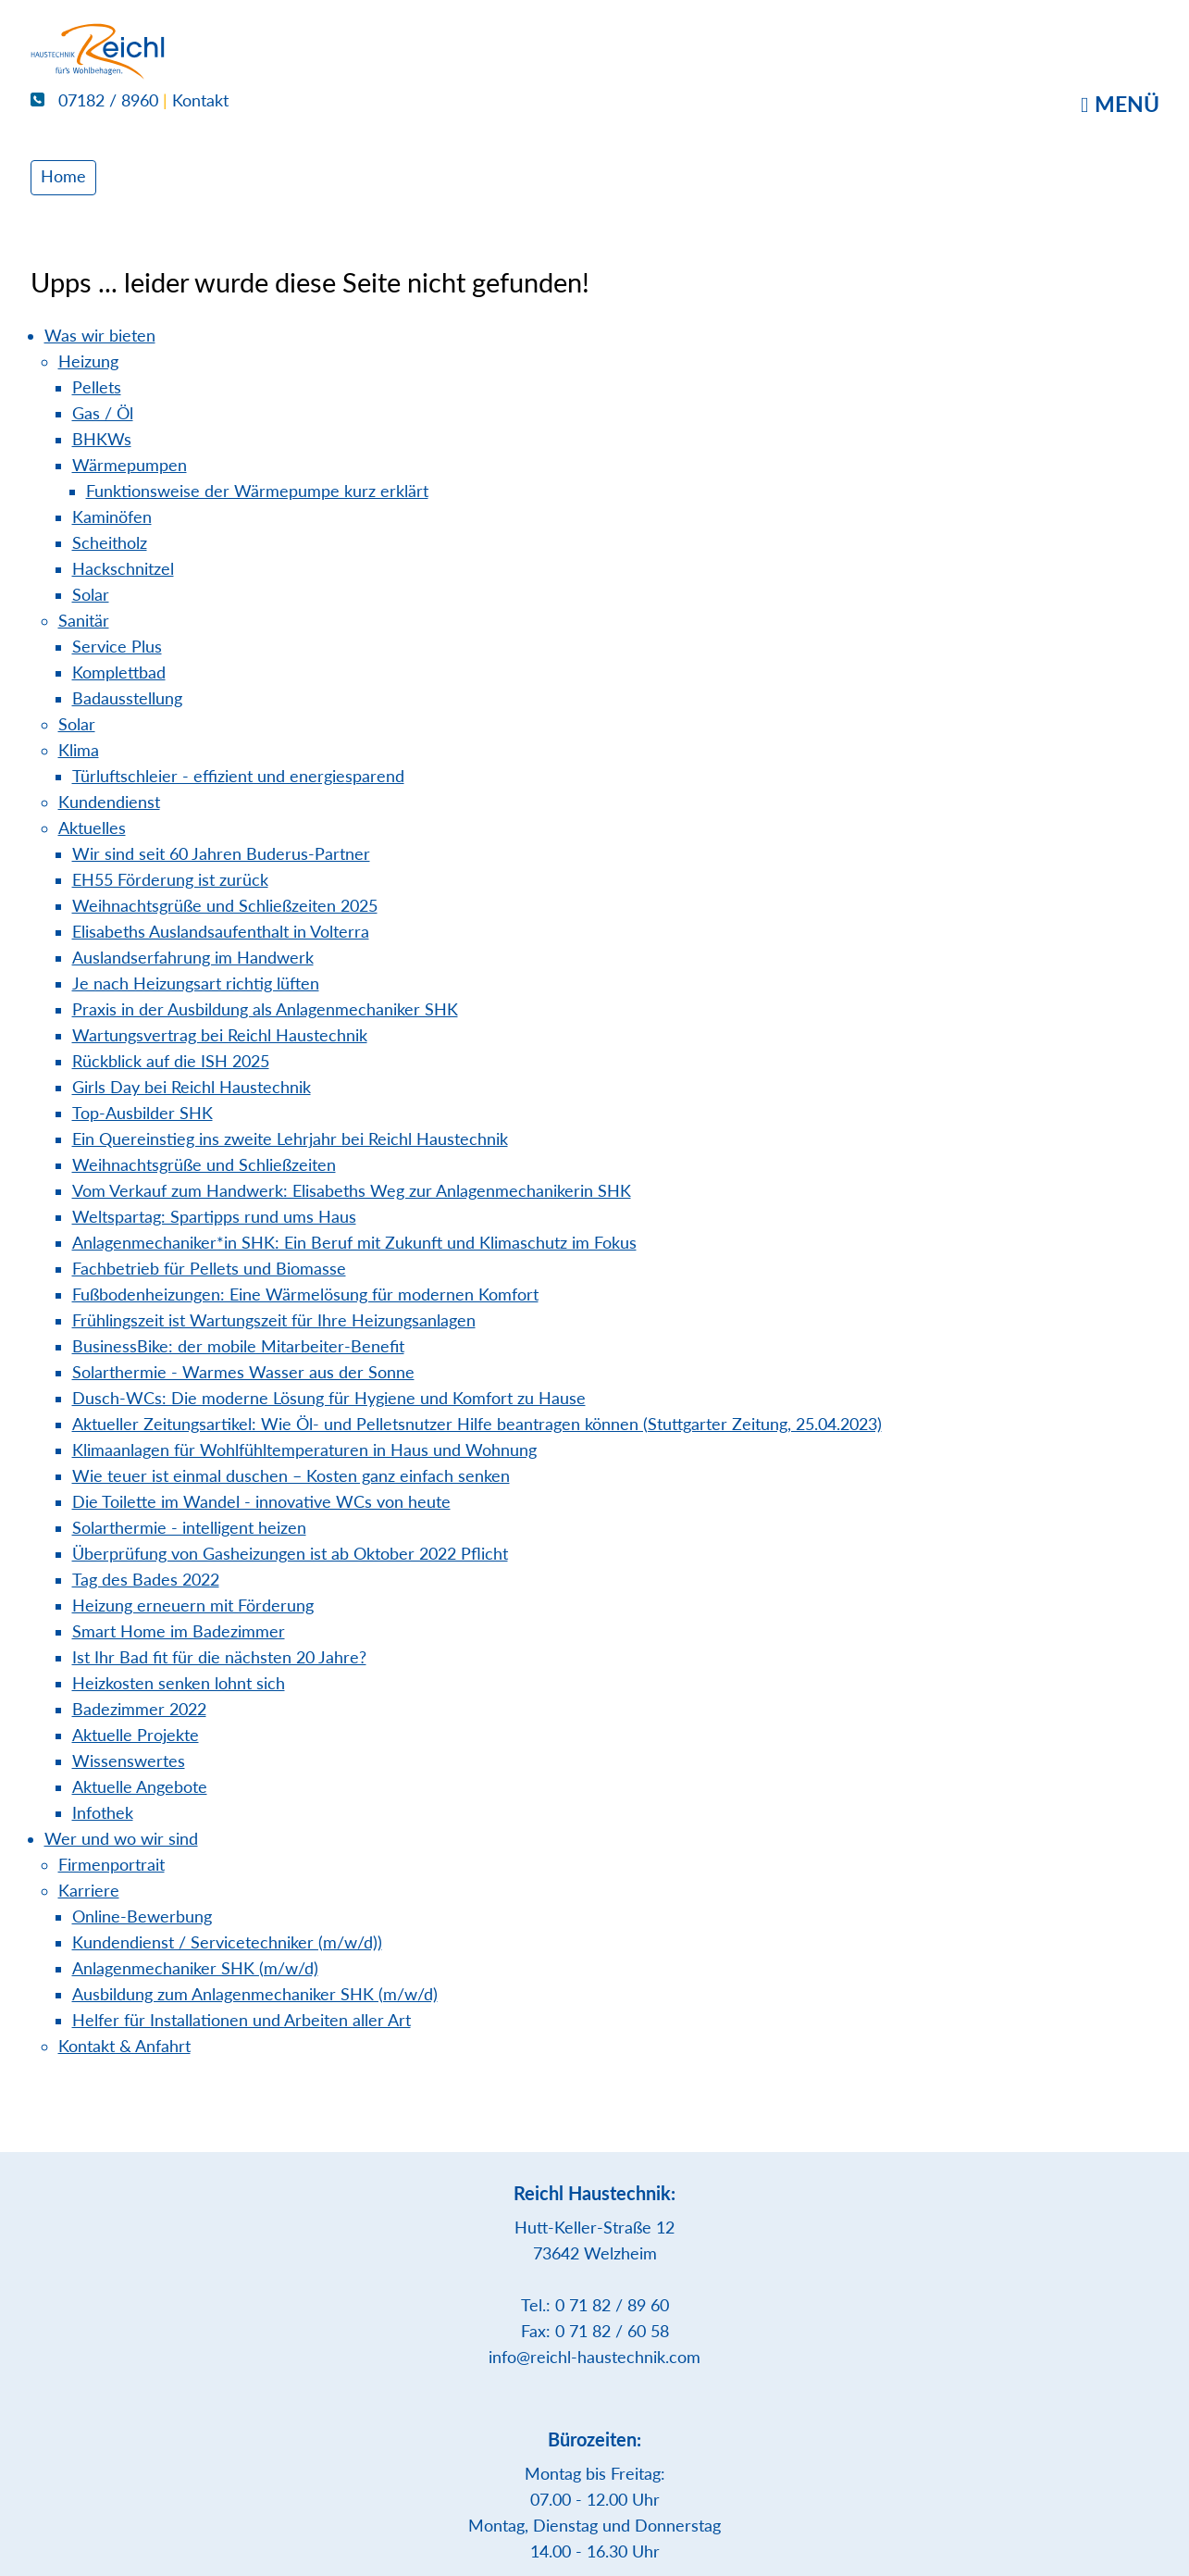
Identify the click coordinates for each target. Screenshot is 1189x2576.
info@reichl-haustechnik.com (594, 2357)
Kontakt (200, 100)
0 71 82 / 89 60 (612, 2305)
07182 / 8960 (94, 100)
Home (63, 176)
